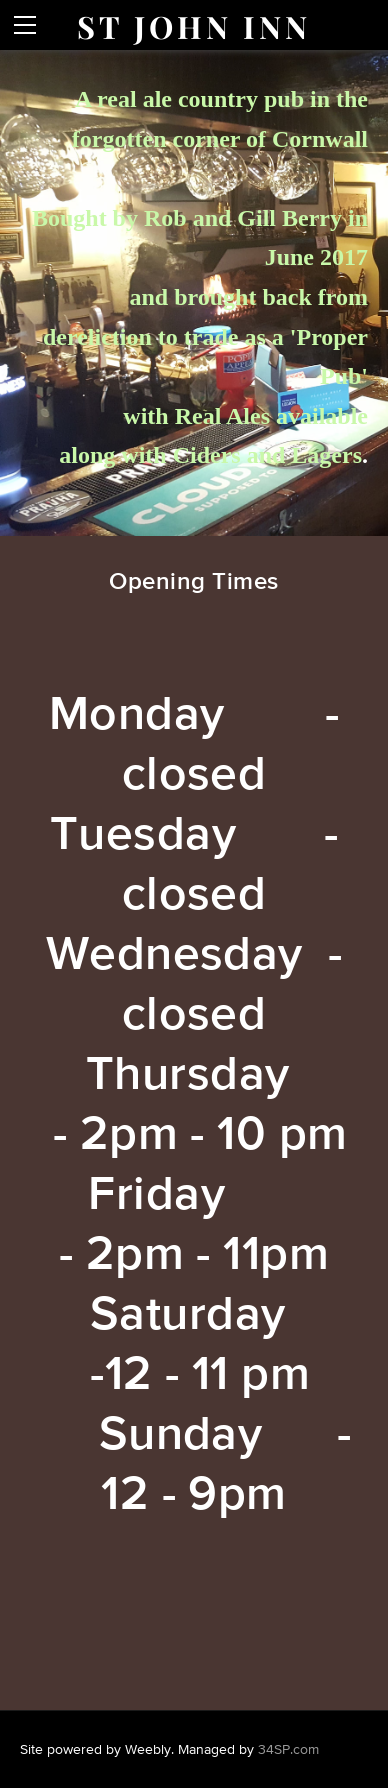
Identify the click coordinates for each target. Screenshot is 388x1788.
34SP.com (288, 1749)
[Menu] (25, 25)
